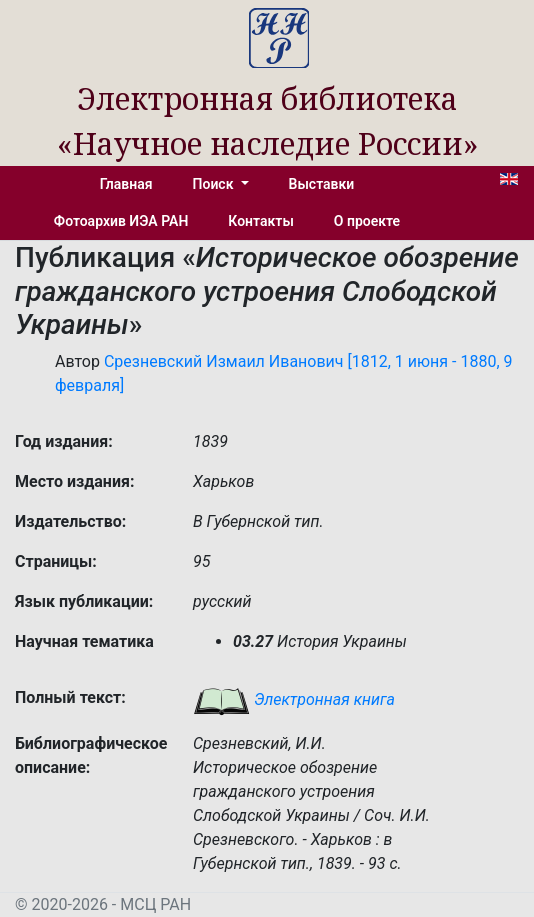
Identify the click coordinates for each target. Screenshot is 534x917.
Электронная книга (294, 699)
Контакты (260, 221)
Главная (126, 184)
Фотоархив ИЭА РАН (121, 221)
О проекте (367, 221)
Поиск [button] (215, 184)
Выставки (322, 184)
